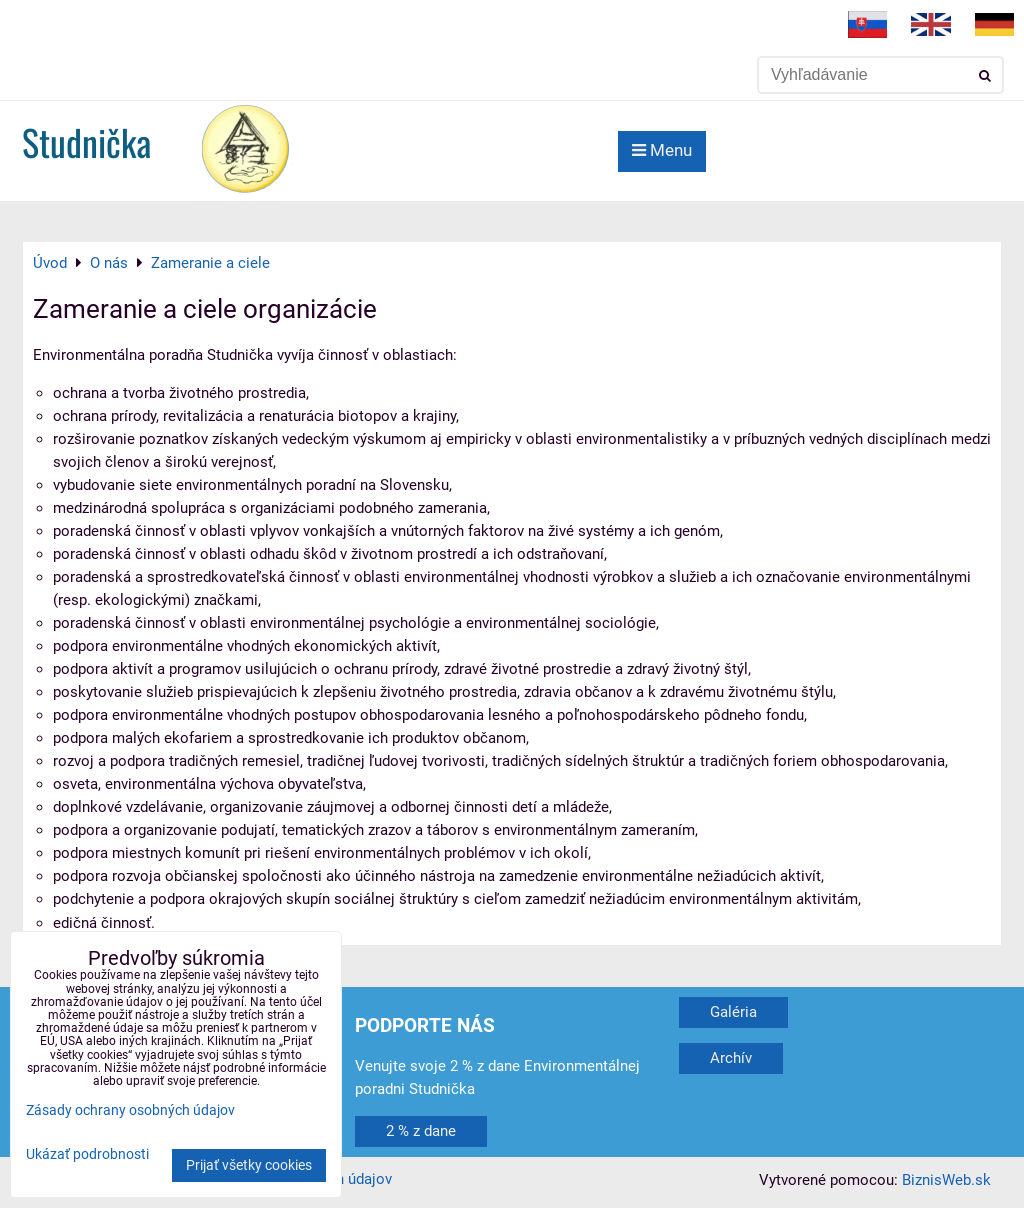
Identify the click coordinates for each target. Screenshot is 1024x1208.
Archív (731, 1058)
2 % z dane (421, 1131)
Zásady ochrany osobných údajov (130, 1110)
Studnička (86, 141)
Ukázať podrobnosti (87, 1155)
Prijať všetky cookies (249, 1165)
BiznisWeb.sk (946, 1180)
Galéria (733, 1012)
